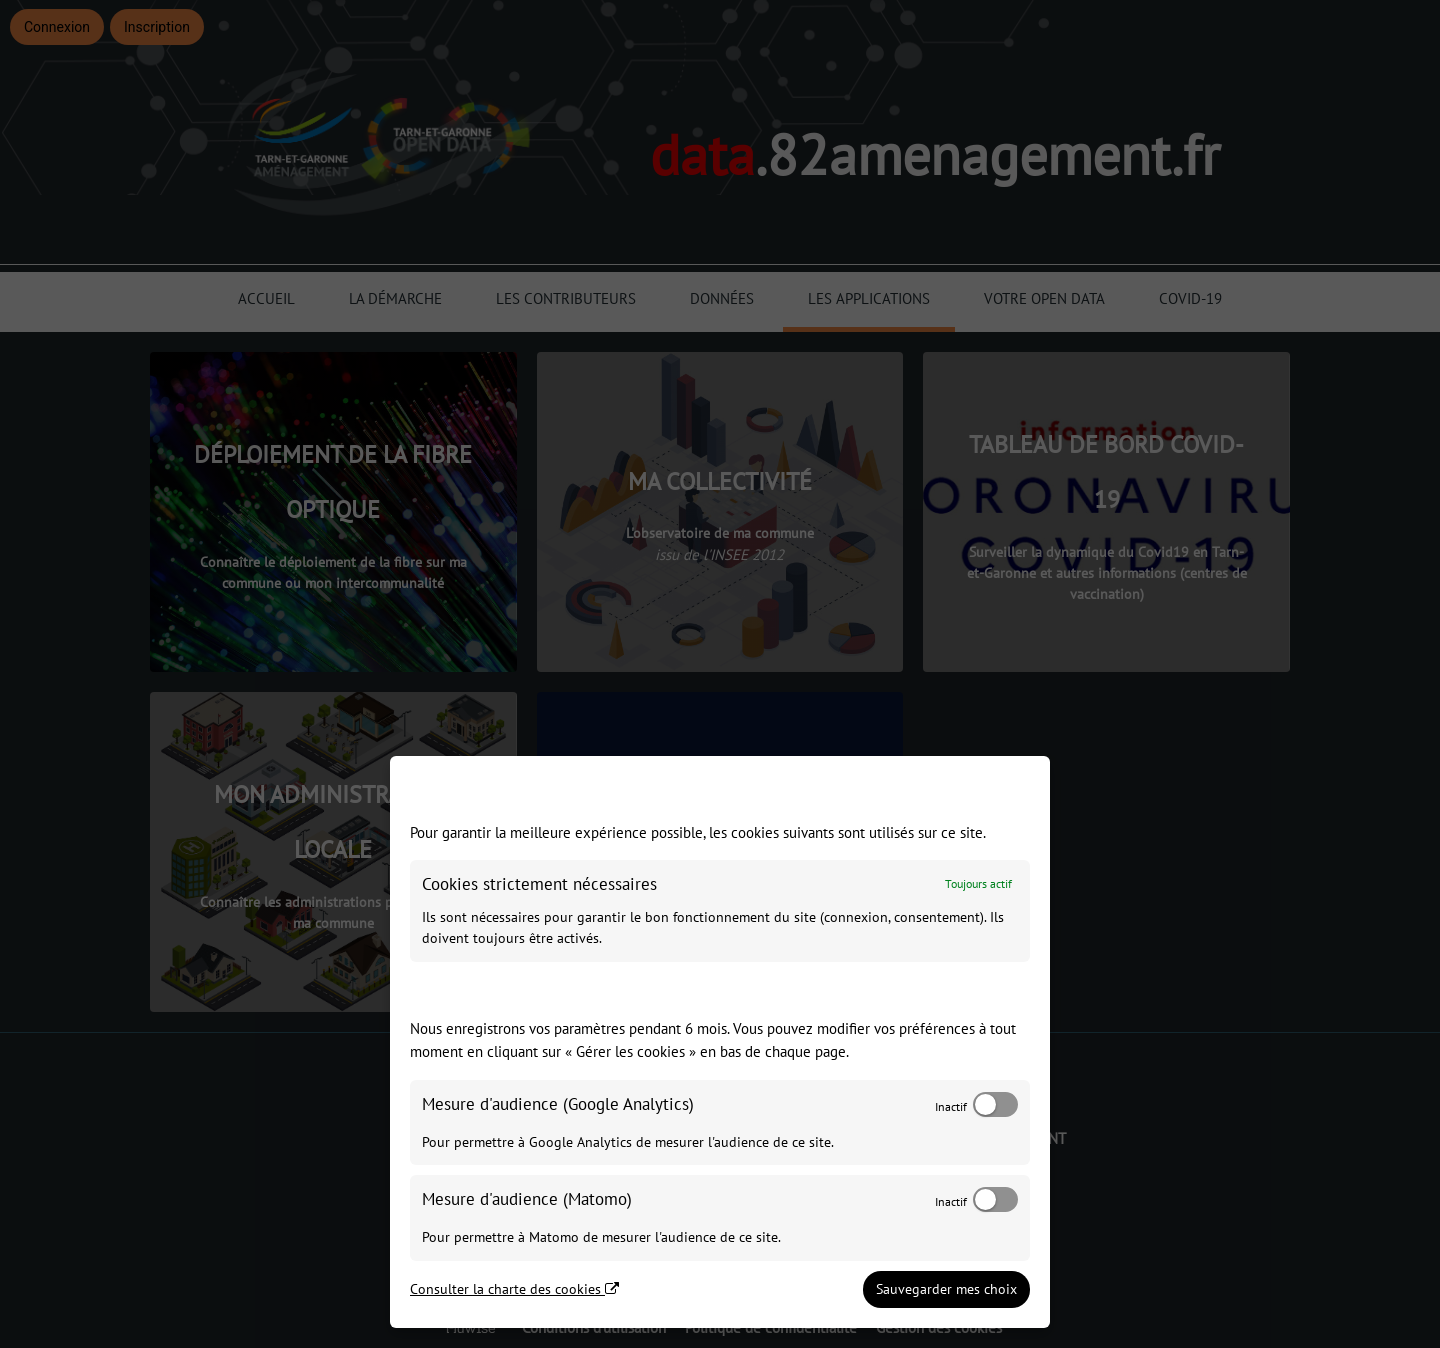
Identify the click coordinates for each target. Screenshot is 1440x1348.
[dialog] (720, 1042)
